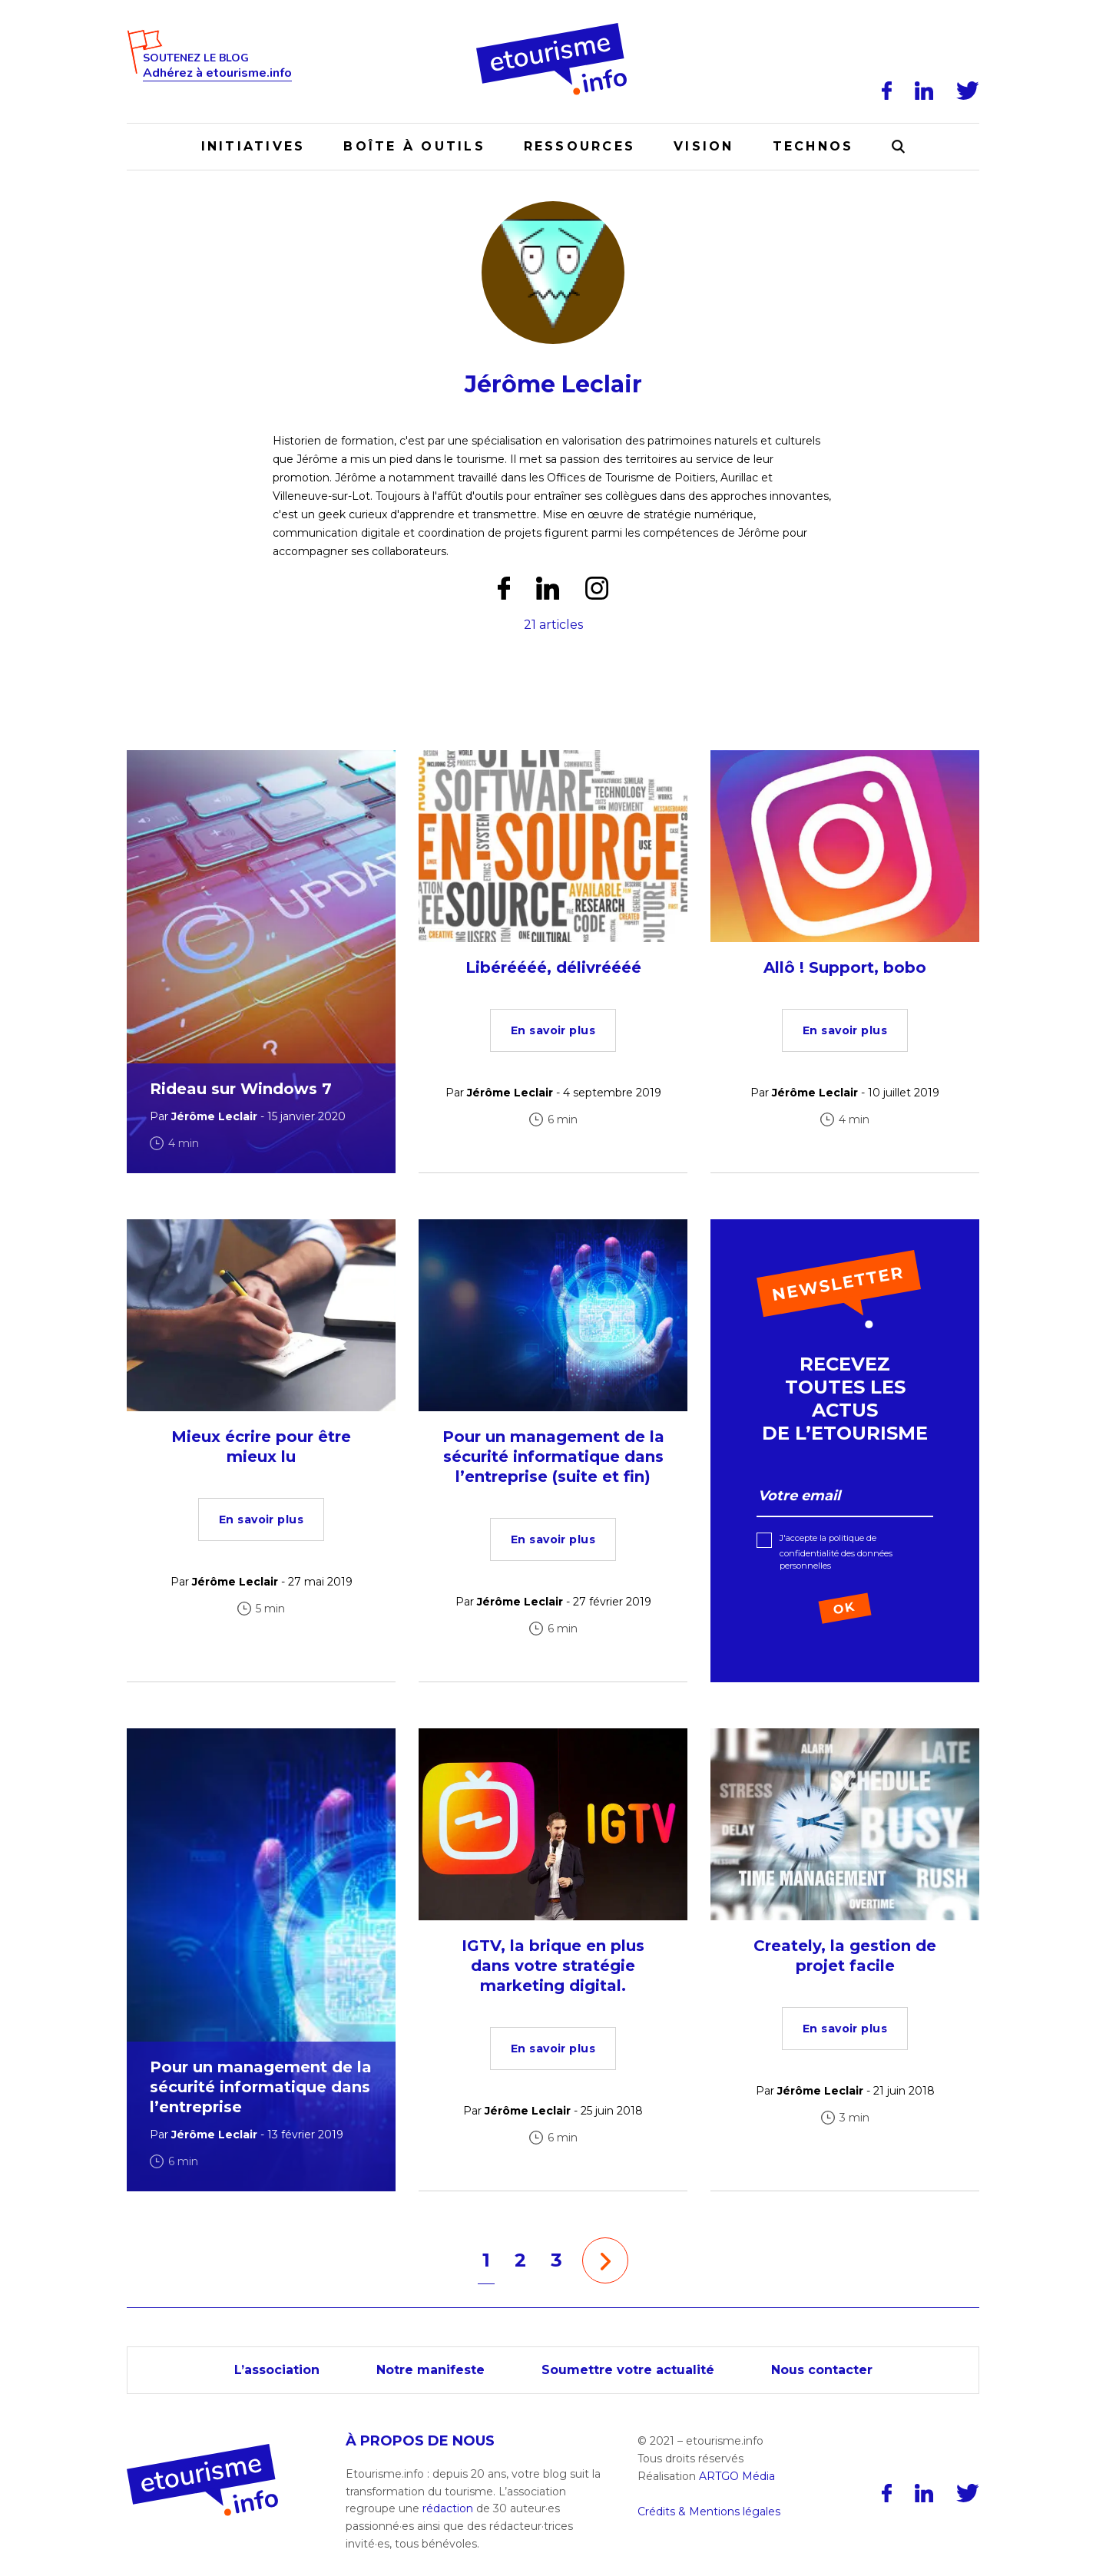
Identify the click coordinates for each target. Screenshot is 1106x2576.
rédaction (447, 2508)
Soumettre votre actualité (627, 2370)
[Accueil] (553, 28)
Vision (703, 146)
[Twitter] (967, 90)
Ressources (579, 146)
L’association (277, 2370)
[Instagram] (596, 588)
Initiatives (253, 146)
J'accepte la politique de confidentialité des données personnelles (836, 1552)
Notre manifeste (430, 2370)
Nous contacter (822, 2370)
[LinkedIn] (924, 90)
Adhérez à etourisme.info (217, 73)
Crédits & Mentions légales (708, 2511)
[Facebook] (887, 90)
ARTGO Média (737, 2476)
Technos (813, 146)
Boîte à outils (414, 146)
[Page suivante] (605, 2260)
